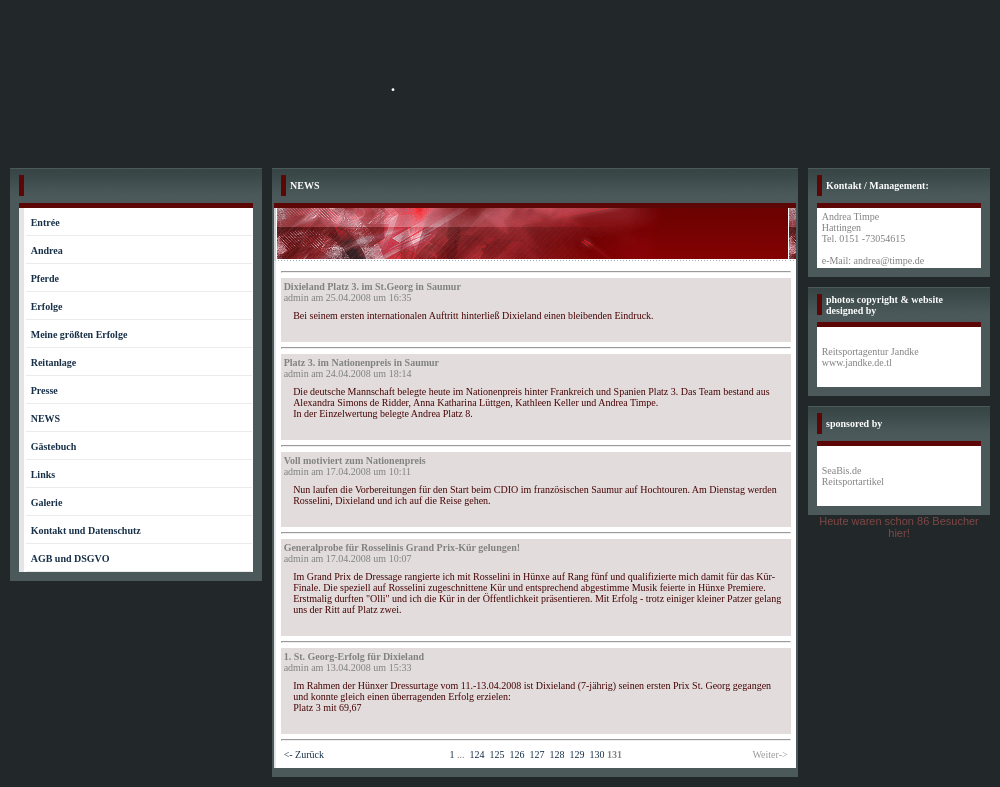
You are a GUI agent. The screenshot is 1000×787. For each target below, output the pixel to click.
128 (556, 754)
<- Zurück (304, 754)
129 (576, 754)
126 (516, 754)
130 (596, 754)
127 (536, 754)
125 (496, 754)
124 (476, 754)
